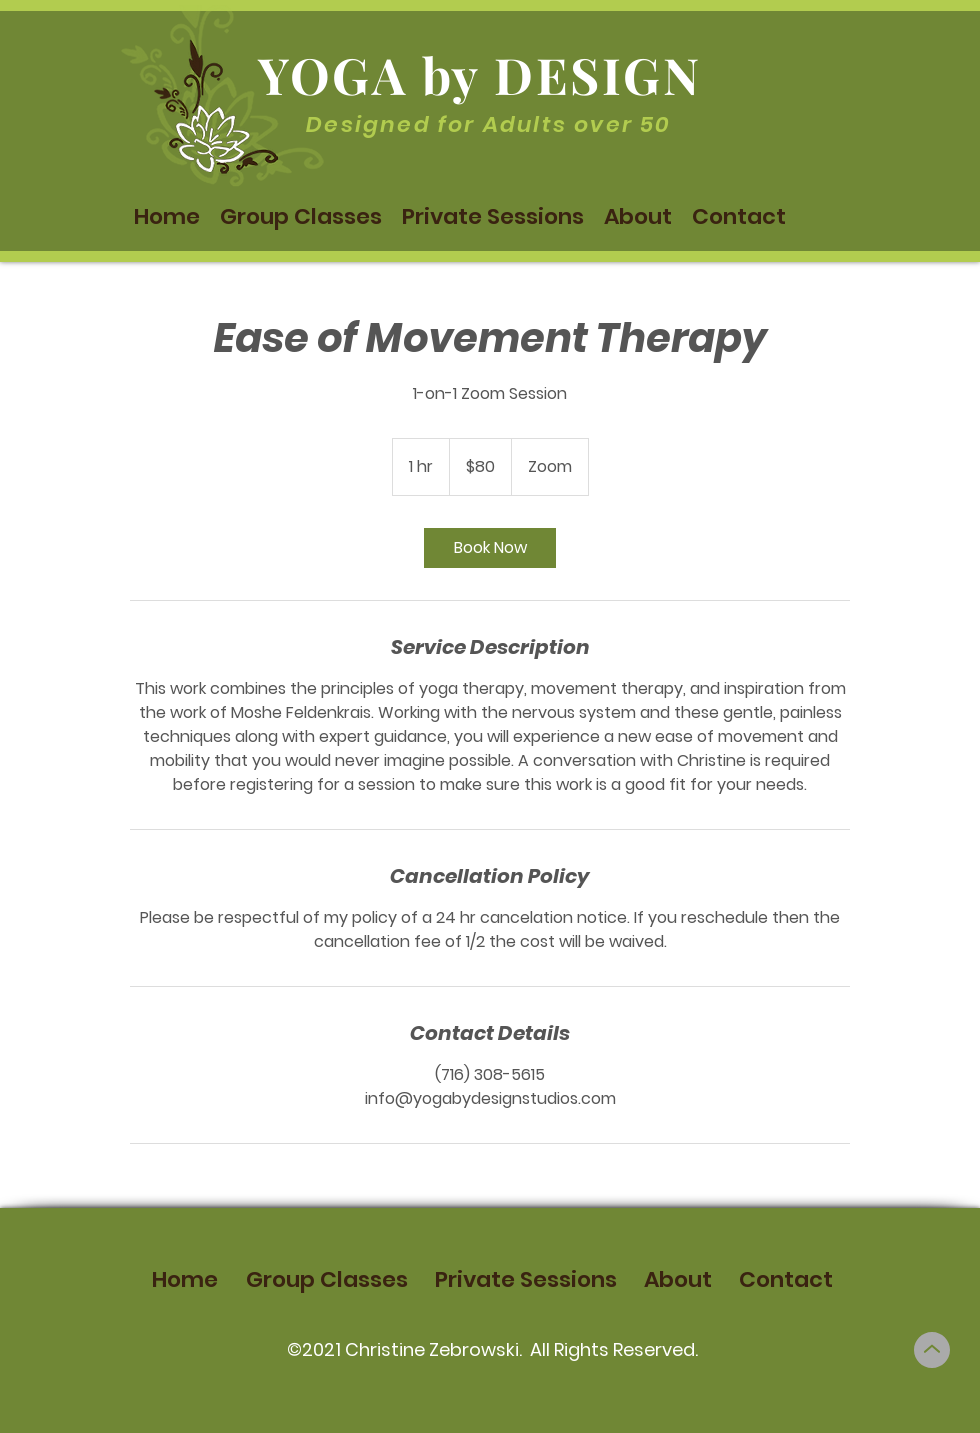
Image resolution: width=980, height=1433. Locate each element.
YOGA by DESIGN (479, 74)
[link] (490, 548)
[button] (301, 217)
